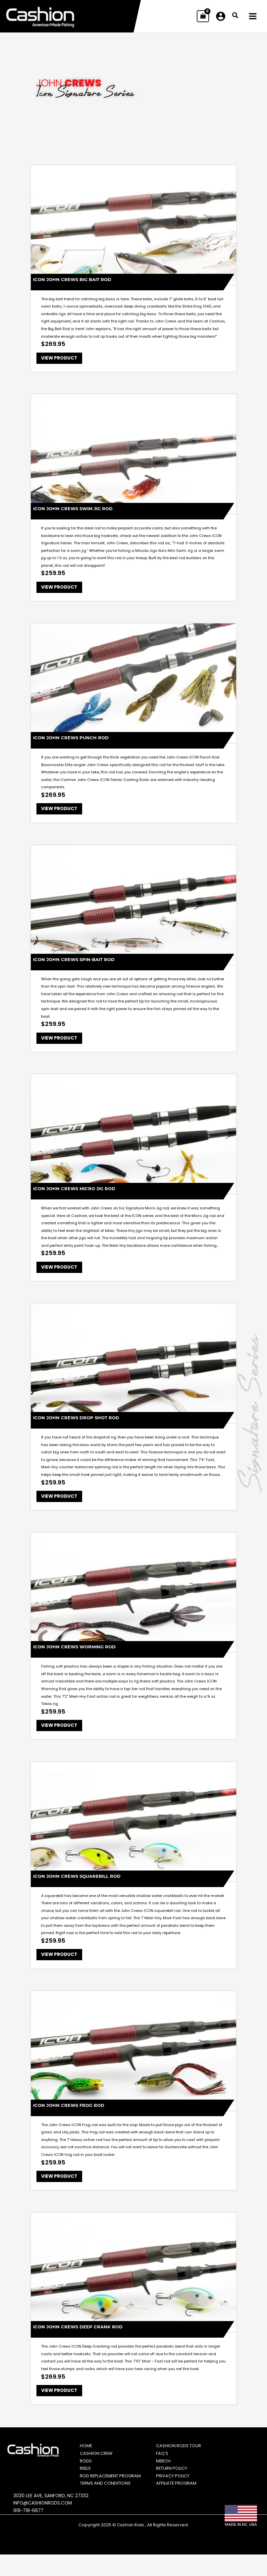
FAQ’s (164, 2467)
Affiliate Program (180, 2505)
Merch (166, 2475)
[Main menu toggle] (252, 17)
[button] (235, 17)
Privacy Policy (176, 2493)
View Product (61, 360)
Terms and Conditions (109, 2505)
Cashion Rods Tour (182, 2460)
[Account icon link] (221, 17)
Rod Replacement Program (103, 2494)
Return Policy (175, 2482)
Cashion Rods (130, 2546)
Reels (88, 2482)
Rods (88, 2475)
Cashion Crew (99, 2467)
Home (88, 2460)
